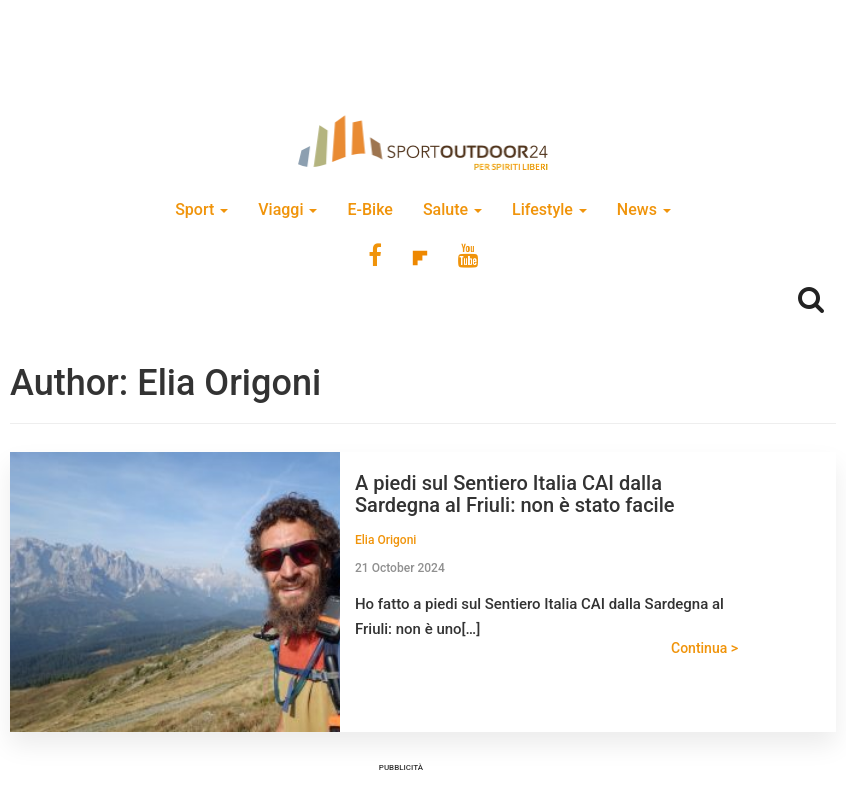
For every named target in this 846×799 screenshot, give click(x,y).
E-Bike (369, 209)
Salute (452, 209)
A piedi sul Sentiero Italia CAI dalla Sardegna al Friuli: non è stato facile (515, 494)
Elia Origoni (385, 540)
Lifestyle (549, 209)
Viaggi (287, 209)
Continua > (704, 648)
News (644, 209)
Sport (201, 209)
